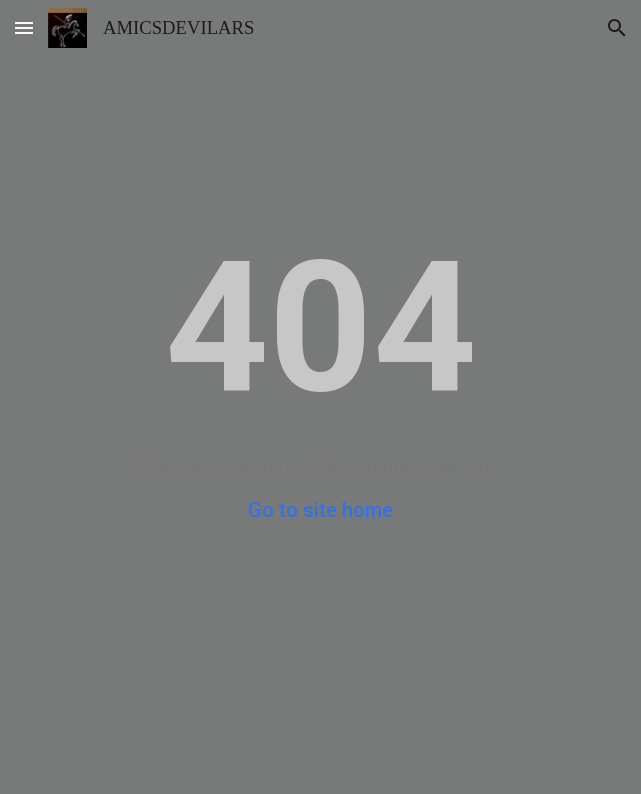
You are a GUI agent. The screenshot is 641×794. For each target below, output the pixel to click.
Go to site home (320, 510)
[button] (24, 27)
